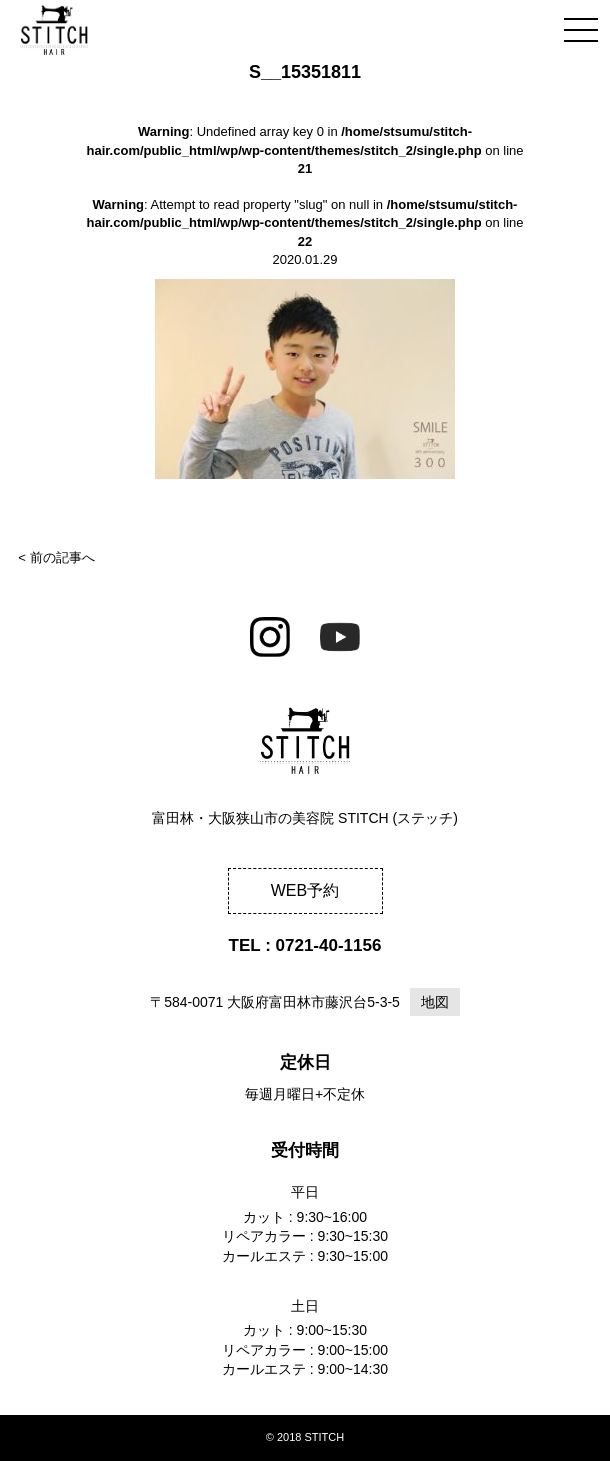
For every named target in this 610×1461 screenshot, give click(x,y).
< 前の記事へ (56, 557)
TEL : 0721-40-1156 (305, 945)
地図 (435, 1002)
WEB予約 (305, 890)
